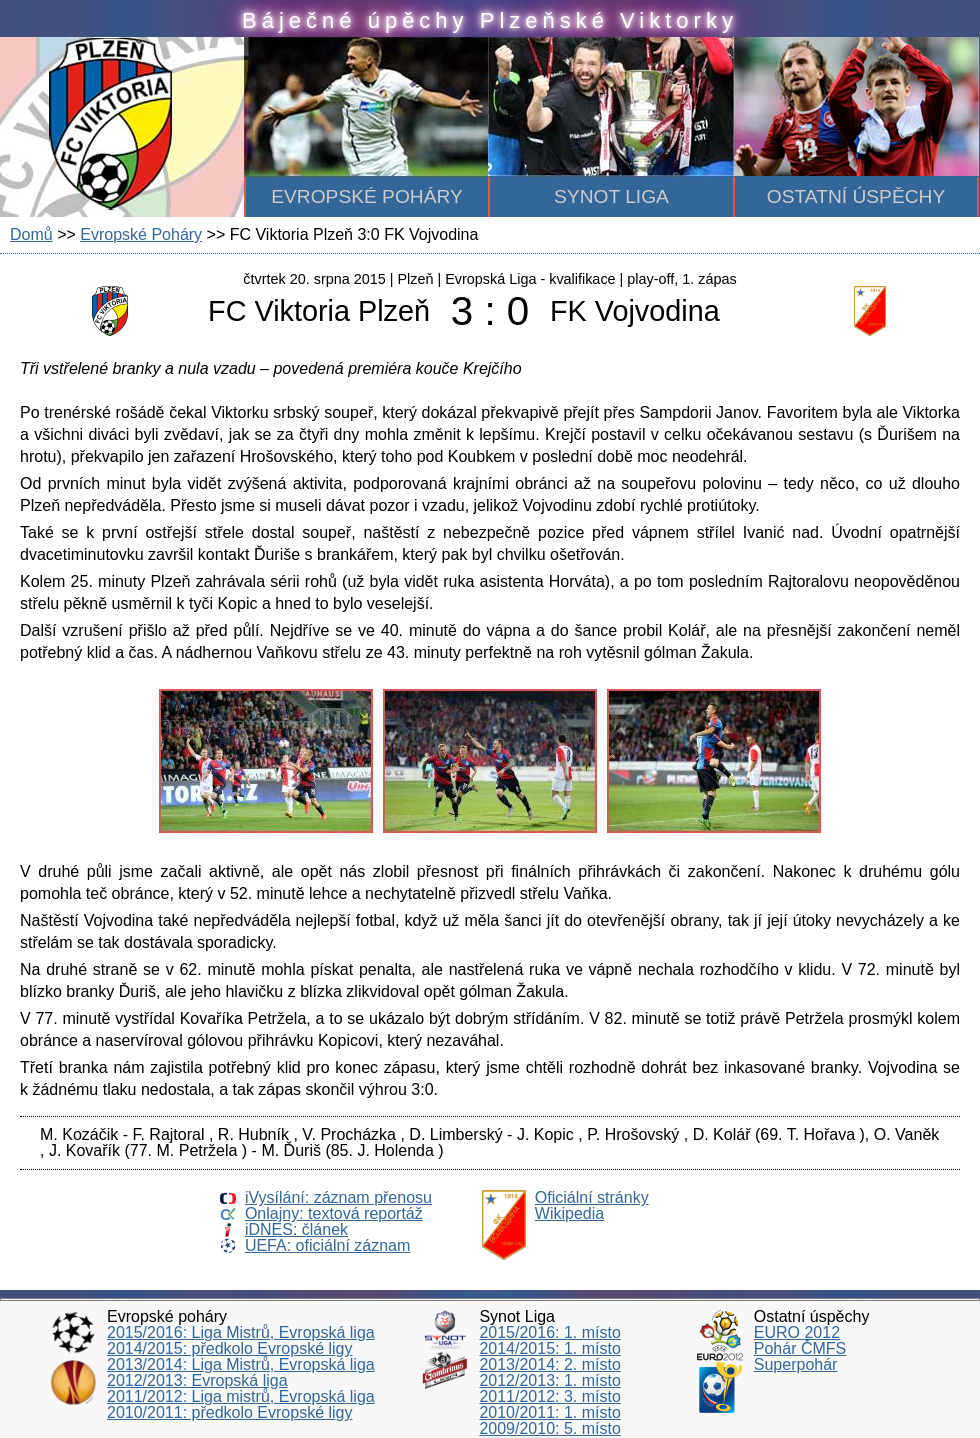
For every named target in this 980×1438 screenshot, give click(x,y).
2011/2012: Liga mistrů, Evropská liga (241, 1396)
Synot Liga (611, 196)
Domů (31, 234)
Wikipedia (569, 1213)
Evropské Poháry (141, 234)
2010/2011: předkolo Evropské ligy (230, 1412)
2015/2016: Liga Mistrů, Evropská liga (241, 1332)
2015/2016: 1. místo (549, 1332)
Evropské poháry (367, 196)
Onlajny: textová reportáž (334, 1213)
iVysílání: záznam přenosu (338, 1197)
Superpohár (796, 1364)
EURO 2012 (797, 1332)
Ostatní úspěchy (856, 196)
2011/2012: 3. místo (549, 1396)
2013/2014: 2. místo (549, 1364)
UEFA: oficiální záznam (327, 1245)
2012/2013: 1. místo (549, 1380)
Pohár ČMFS (800, 1348)
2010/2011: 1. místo (549, 1412)
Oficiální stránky (592, 1197)
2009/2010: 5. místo (549, 1428)
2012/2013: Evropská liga (197, 1380)
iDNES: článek (296, 1229)
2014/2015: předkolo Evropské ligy (230, 1348)
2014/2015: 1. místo (549, 1348)
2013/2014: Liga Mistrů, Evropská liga (241, 1364)
